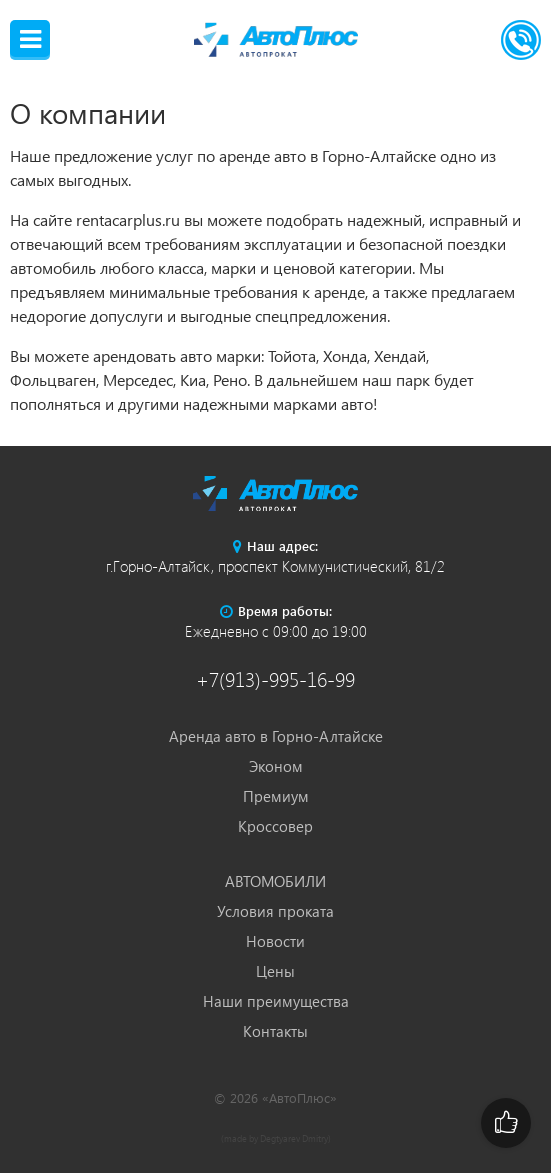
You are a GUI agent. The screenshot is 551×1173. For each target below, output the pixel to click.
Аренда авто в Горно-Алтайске (276, 736)
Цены (275, 971)
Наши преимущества (276, 1001)
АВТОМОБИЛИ (275, 881)
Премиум (276, 796)
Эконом (276, 766)
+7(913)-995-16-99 (275, 678)
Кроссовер (275, 826)
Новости (275, 941)
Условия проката (275, 911)
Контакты (275, 1031)
